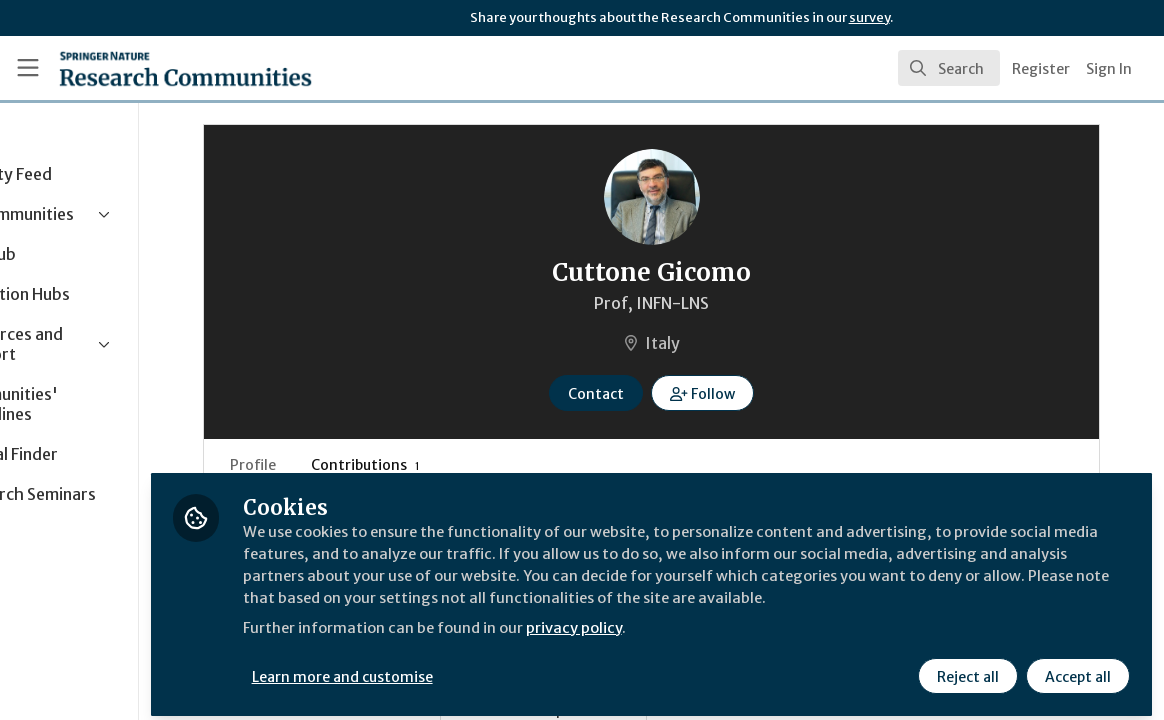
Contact (655, 394)
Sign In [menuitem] (1109, 69)
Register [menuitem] (1041, 69)
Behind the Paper (607, 710)
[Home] (154, 68)
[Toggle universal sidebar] (28, 68)
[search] (949, 68)
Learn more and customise (460, 667)
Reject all (966, 667)
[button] (761, 393)
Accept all (1076, 667)
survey (869, 17)
